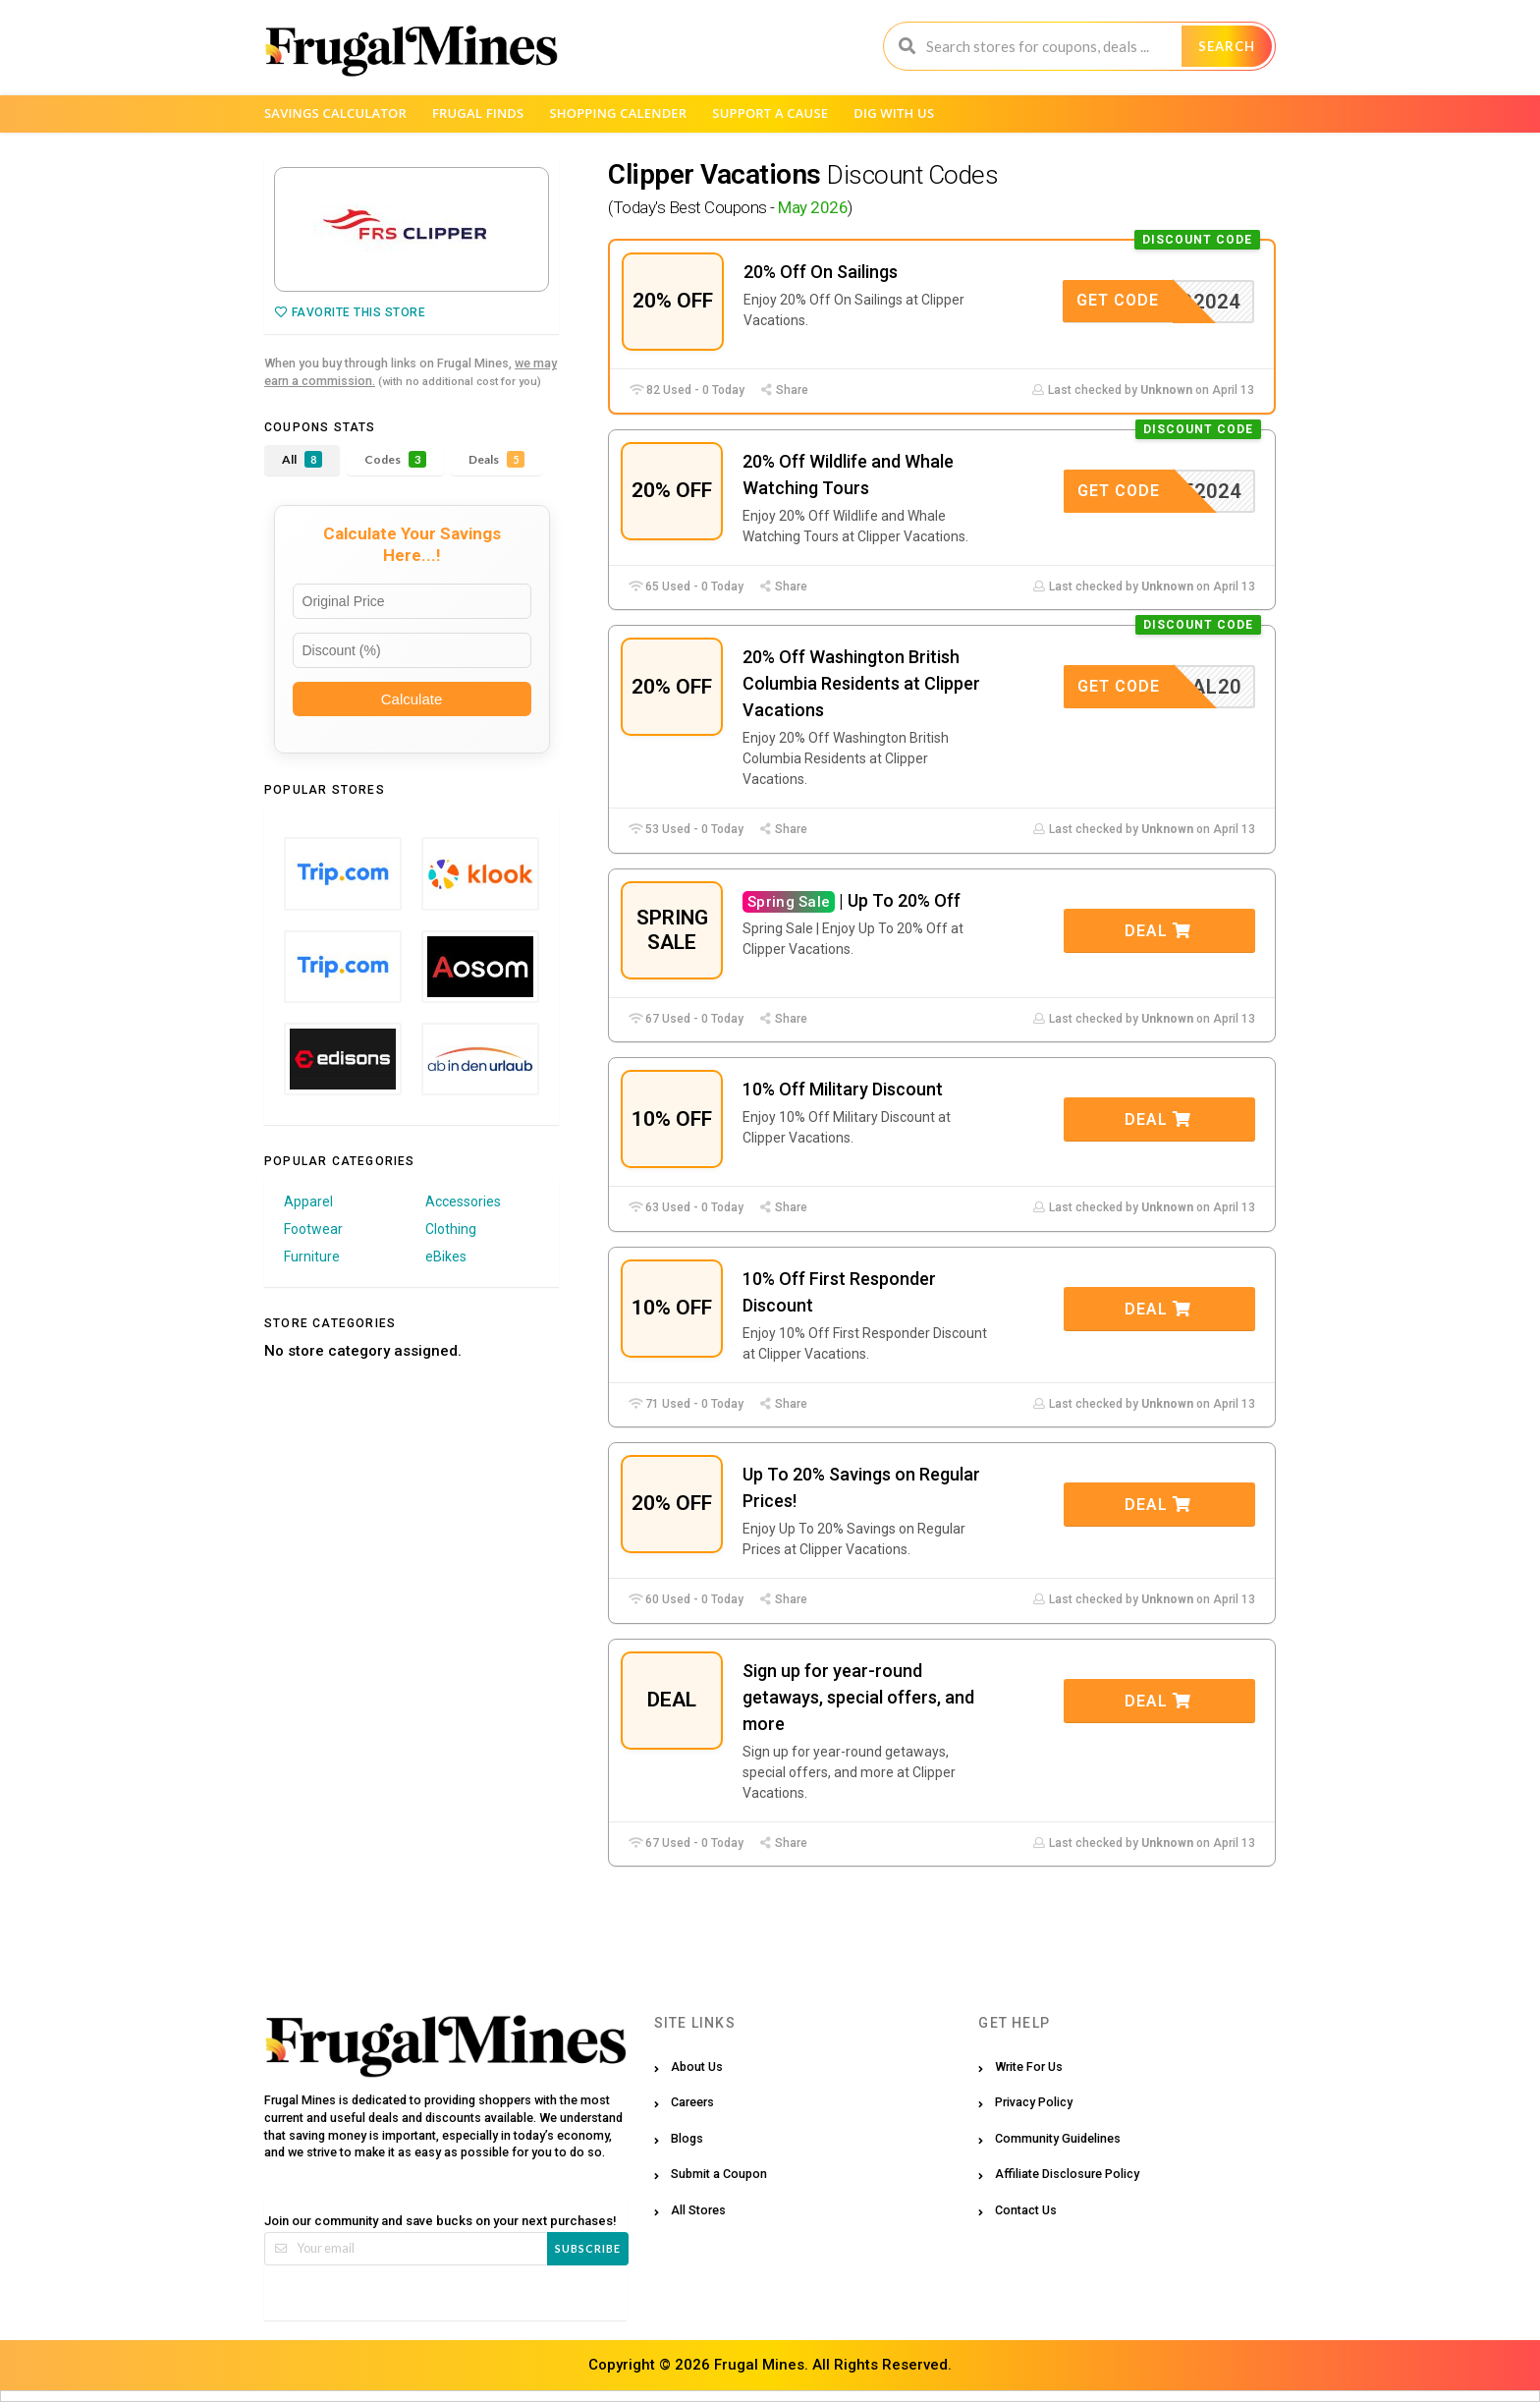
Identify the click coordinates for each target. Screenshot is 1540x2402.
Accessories (463, 1201)
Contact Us (1026, 2210)
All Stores (698, 2210)
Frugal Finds (478, 113)
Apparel (308, 1201)
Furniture (312, 1256)
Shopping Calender (618, 113)
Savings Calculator (335, 113)
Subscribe (588, 2248)
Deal (1158, 931)
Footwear (313, 1229)
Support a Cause (770, 113)
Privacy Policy (1033, 2102)
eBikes (446, 1256)
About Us (697, 2066)
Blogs (687, 2138)
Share (783, 390)
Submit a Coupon (719, 2173)
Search (1226, 46)
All (302, 459)
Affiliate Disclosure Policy (1067, 2173)
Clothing (450, 1229)
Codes (395, 459)
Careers (692, 2102)
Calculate (412, 699)
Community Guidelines (1058, 2138)
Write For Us (1029, 2066)
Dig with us (893, 113)
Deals (496, 459)
